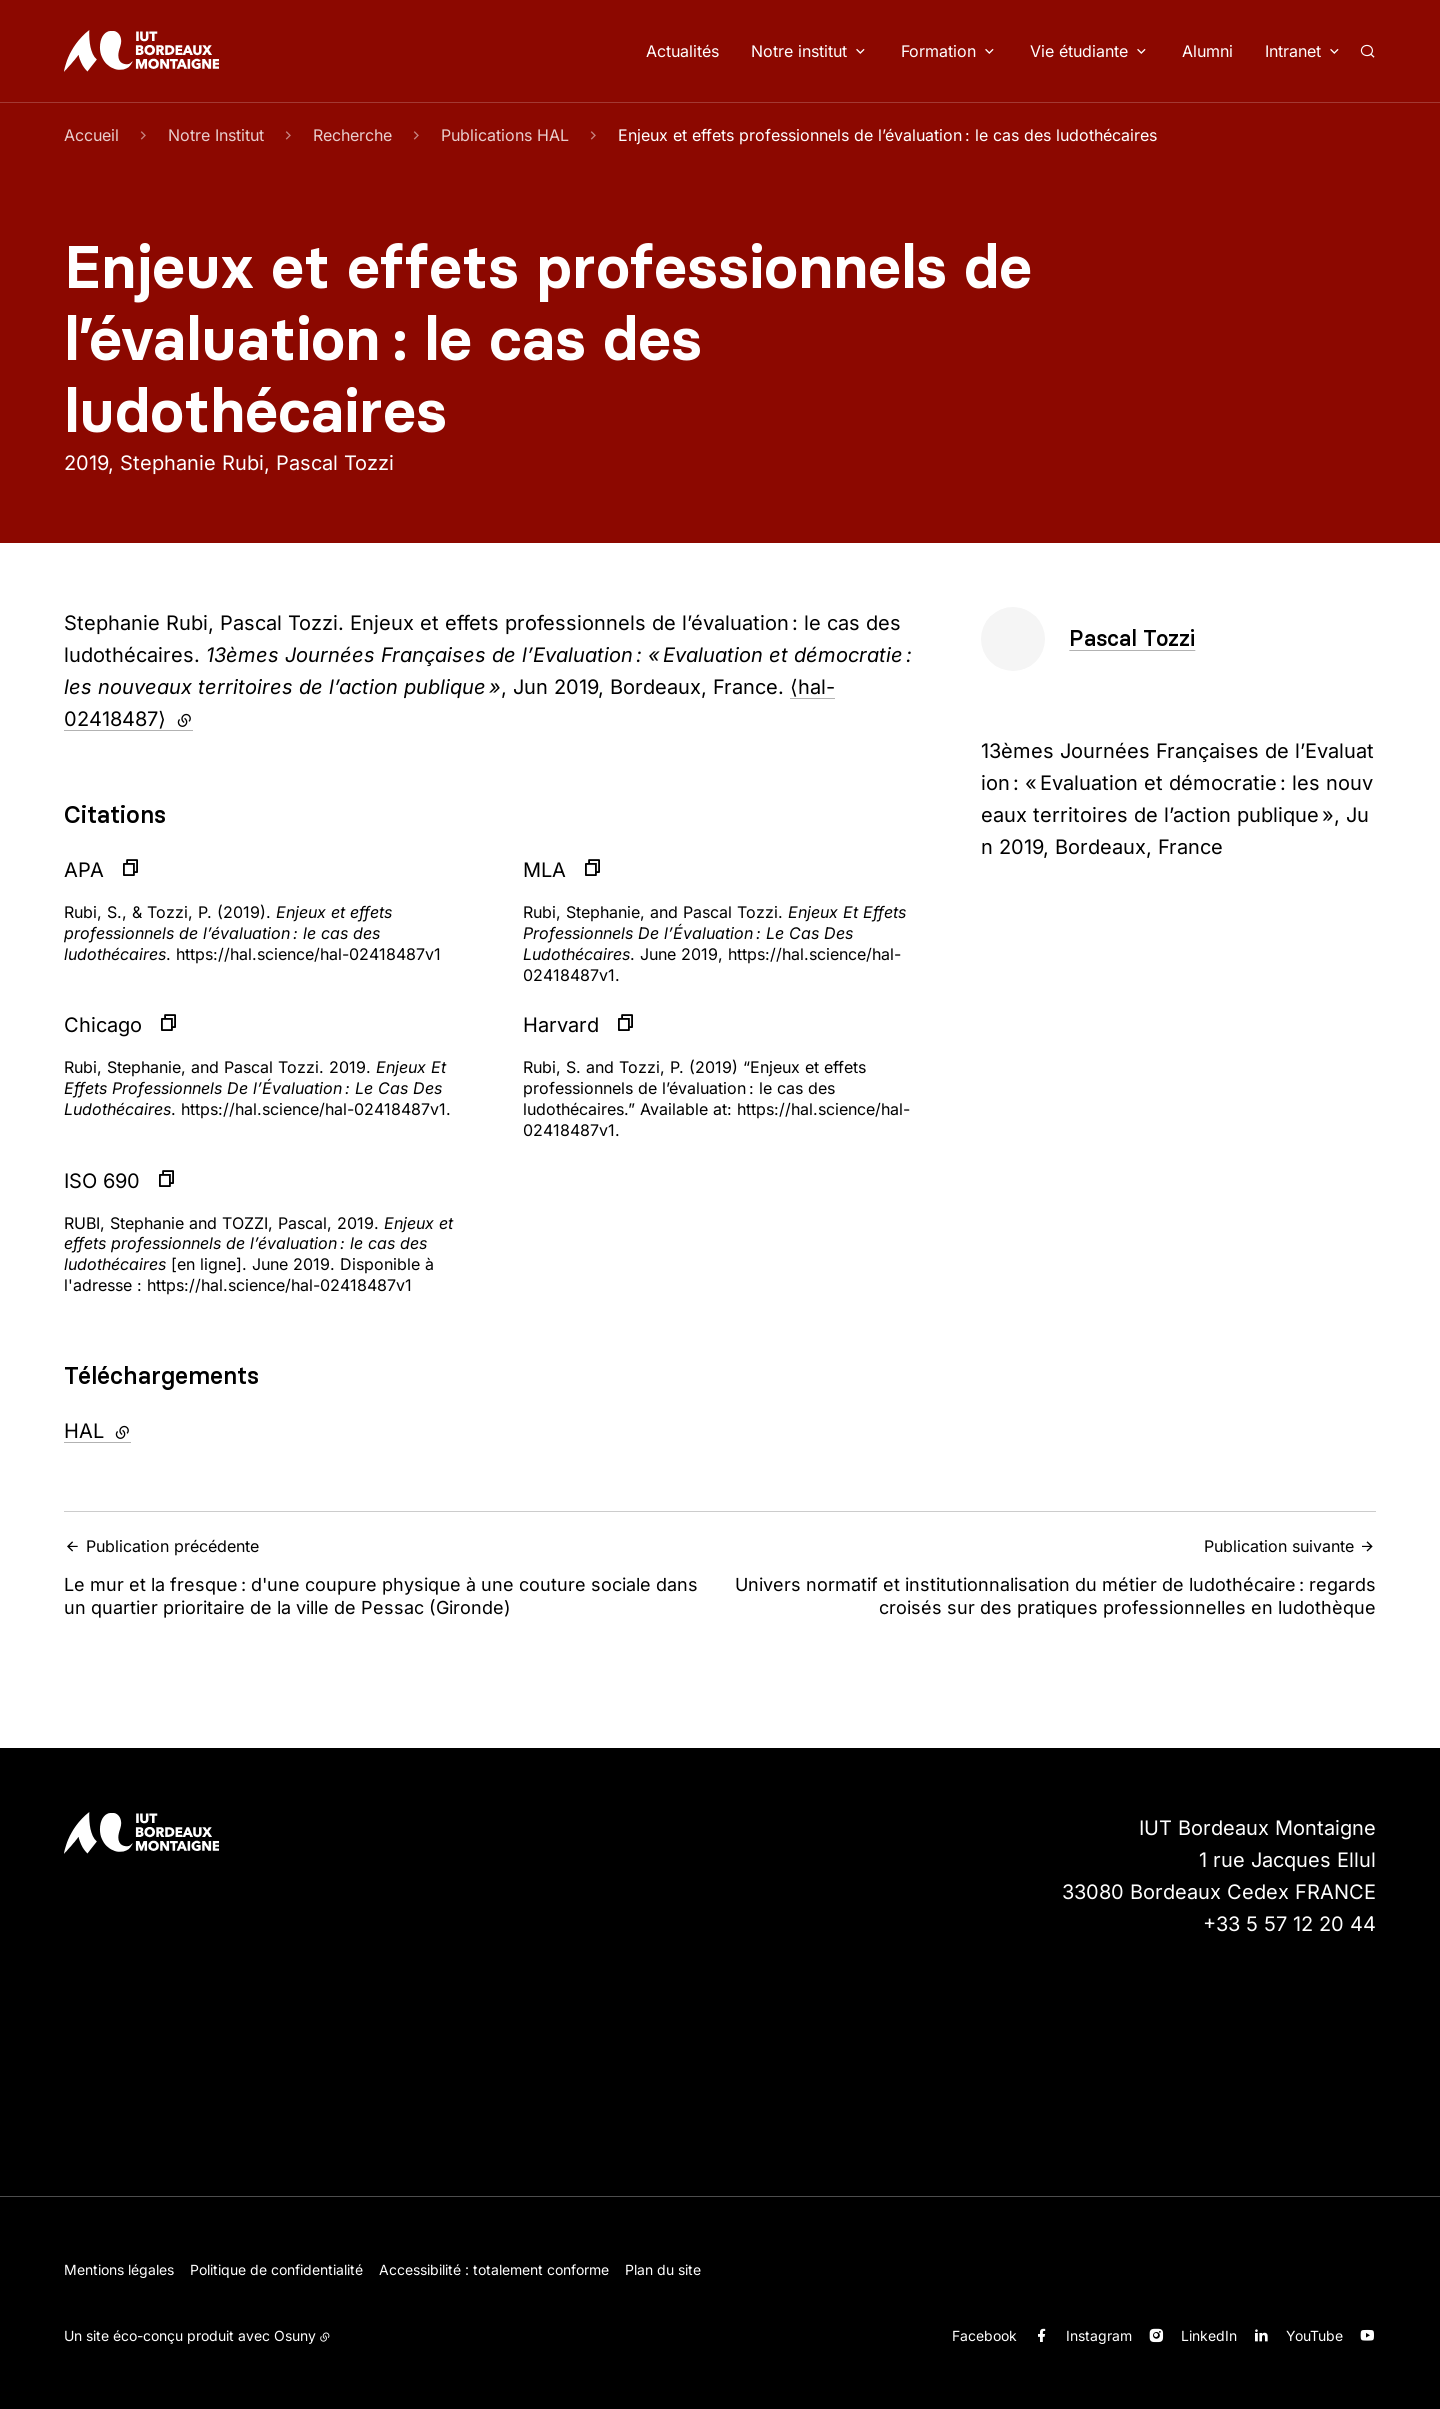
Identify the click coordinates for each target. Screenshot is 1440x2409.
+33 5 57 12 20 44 (1289, 1924)
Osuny (295, 2335)
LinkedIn (1209, 2335)
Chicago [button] (103, 1025)
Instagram (1099, 2335)
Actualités (682, 51)
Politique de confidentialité (276, 2269)
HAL (146, 1429)
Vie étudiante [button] (1079, 51)
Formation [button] (938, 51)
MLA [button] (544, 870)
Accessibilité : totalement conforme (494, 2269)
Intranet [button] (1293, 51)
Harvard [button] (561, 1025)
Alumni (1207, 51)
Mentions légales (119, 2269)
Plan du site (663, 2269)
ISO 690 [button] (102, 1181)
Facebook (984, 2335)
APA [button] (84, 870)
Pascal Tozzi (1132, 638)
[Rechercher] (1367, 51)
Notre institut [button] (799, 51)
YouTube (1314, 2335)
